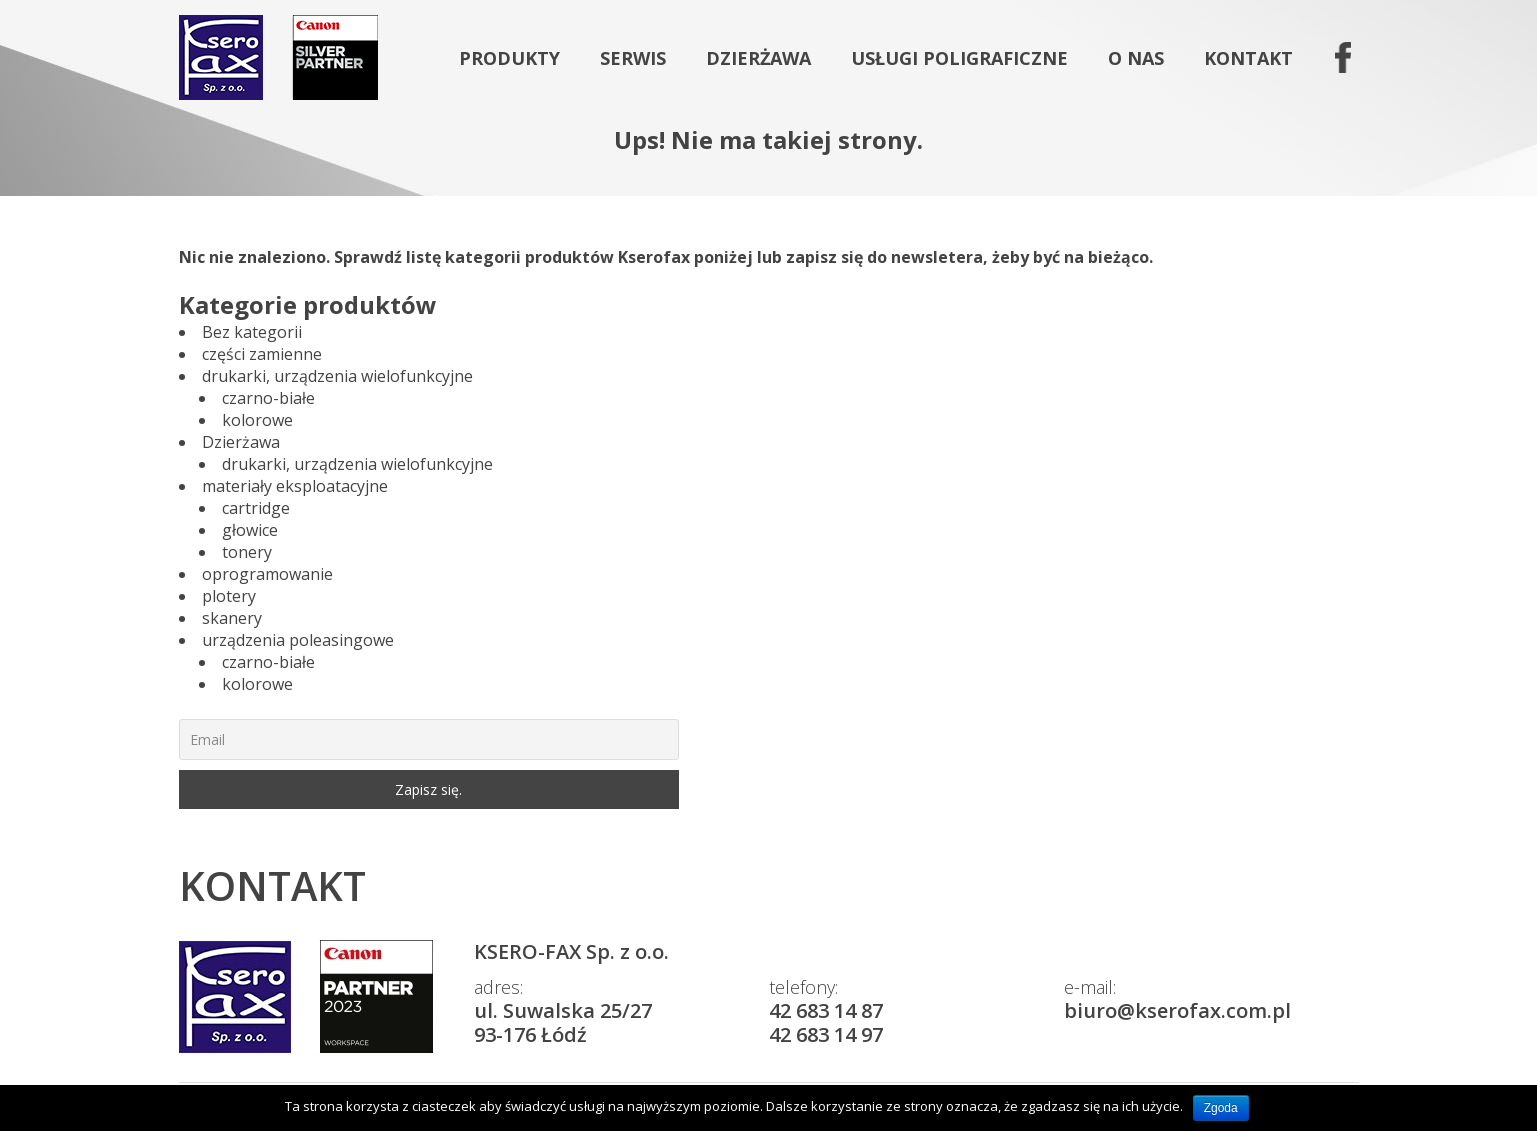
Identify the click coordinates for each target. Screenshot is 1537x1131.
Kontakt (1248, 58)
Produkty (509, 58)
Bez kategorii (252, 332)
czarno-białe (268, 398)
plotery (229, 596)
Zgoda (1221, 1108)
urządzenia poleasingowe (298, 640)
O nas (1136, 58)
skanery (232, 618)
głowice (250, 530)
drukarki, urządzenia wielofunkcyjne (337, 376)
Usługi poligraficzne (959, 58)
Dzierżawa (758, 58)
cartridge (256, 508)
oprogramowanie (267, 574)
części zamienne (262, 354)
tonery (247, 552)
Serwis (633, 58)
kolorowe (257, 420)
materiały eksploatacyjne (295, 486)
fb (1339, 58)
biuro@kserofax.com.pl (1177, 1010)
